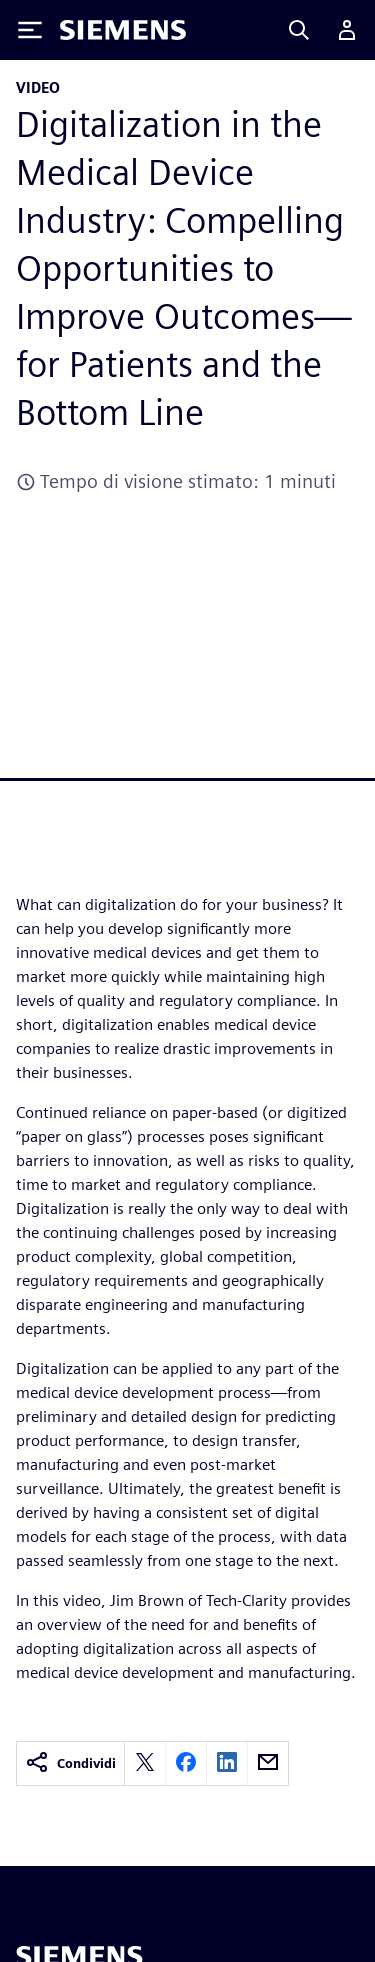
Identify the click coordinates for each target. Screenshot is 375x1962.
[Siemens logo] (123, 30)
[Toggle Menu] (30, 30)
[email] (268, 1763)
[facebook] (186, 1763)
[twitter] (145, 1763)
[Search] (299, 30)
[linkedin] (227, 1763)
